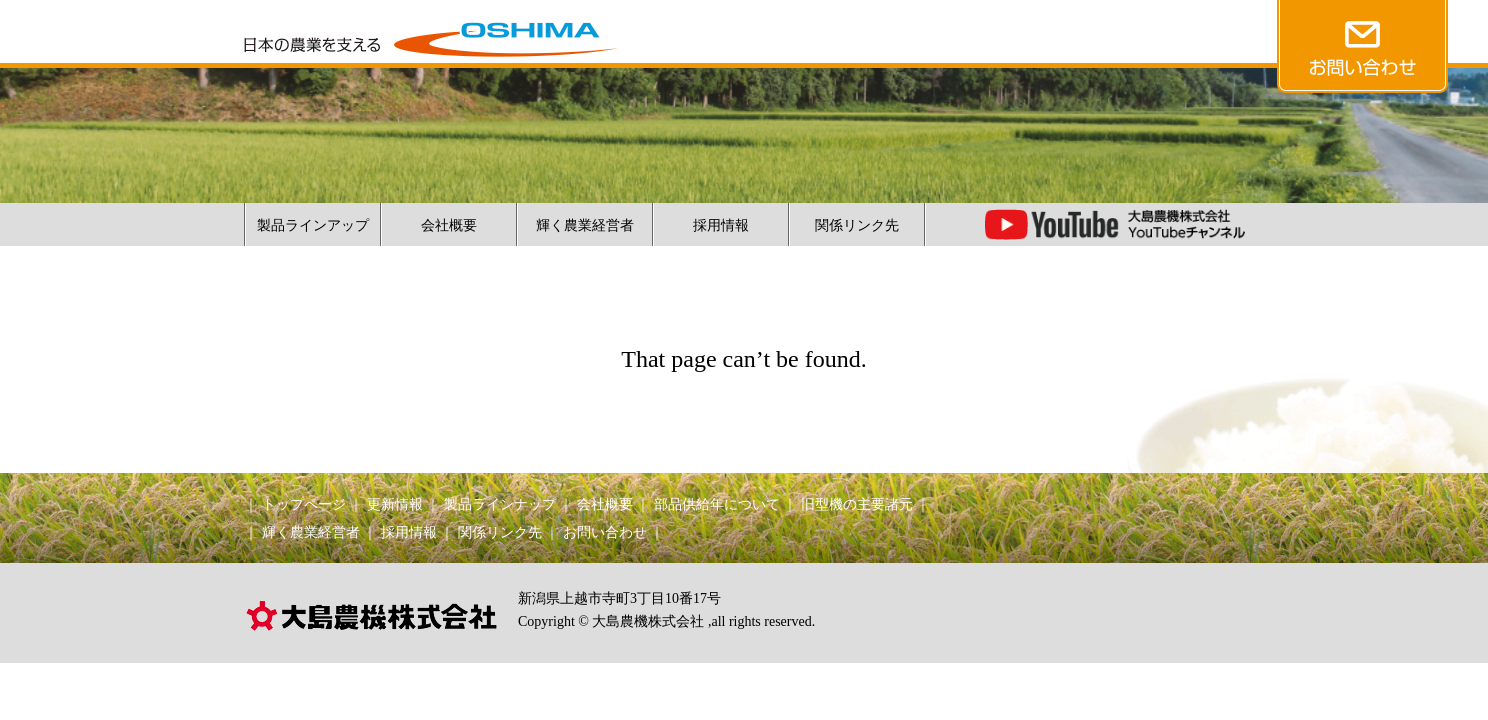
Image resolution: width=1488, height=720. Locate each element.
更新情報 (395, 504)
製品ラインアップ (313, 225)
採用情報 (721, 225)
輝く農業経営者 (585, 225)
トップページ (304, 504)
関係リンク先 (857, 225)
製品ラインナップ (500, 504)
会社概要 (449, 225)
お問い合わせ (605, 532)
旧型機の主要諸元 (857, 504)
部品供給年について (717, 504)
